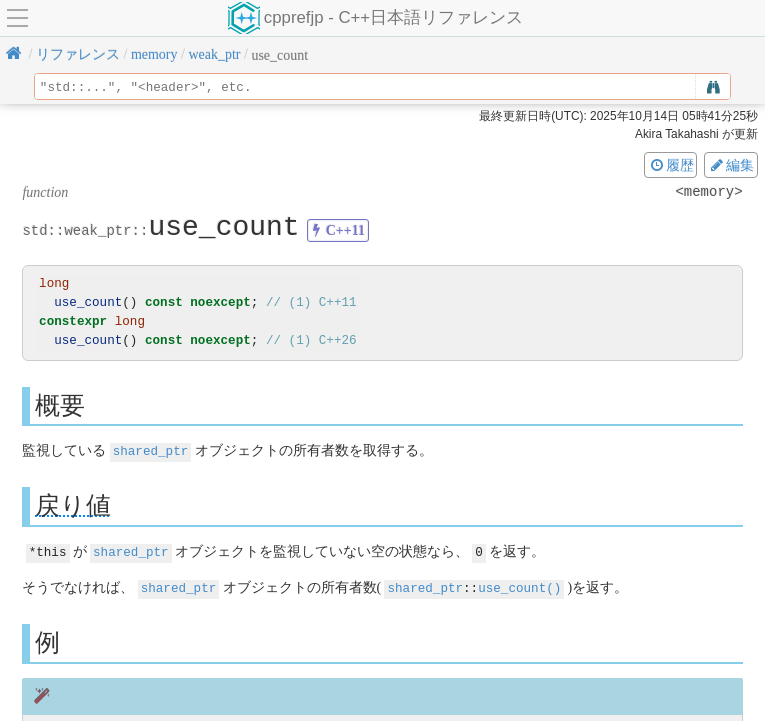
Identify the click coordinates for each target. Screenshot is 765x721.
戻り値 (73, 504)
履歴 (671, 165)
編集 (731, 165)
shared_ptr (151, 450)
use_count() (519, 585)
